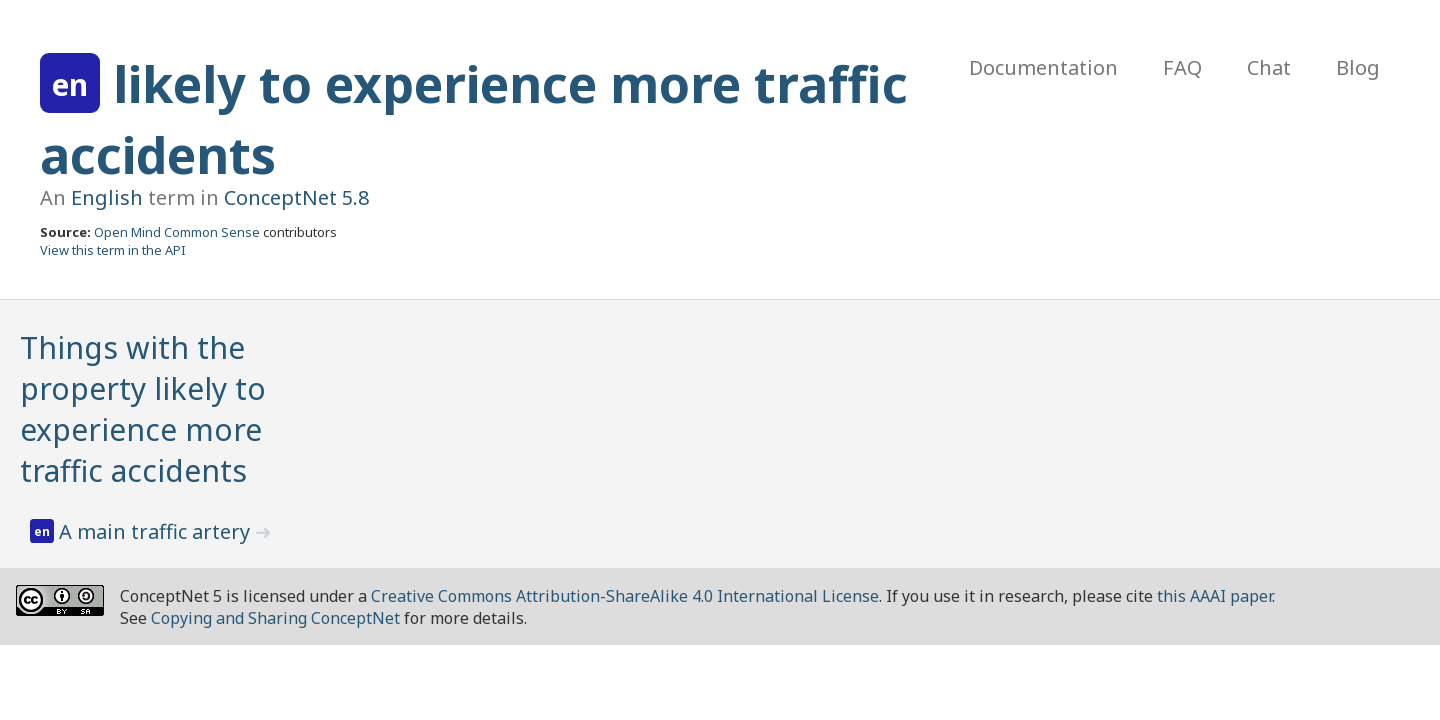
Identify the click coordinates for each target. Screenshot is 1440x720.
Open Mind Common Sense (177, 232)
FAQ (1182, 67)
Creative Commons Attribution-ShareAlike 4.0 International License (625, 596)
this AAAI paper (1214, 596)
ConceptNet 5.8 (296, 197)
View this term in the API (113, 250)
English (107, 197)
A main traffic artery (157, 531)
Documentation (1043, 67)
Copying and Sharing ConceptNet (275, 618)
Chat (1269, 67)
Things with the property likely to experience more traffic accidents (143, 409)
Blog (1358, 67)
